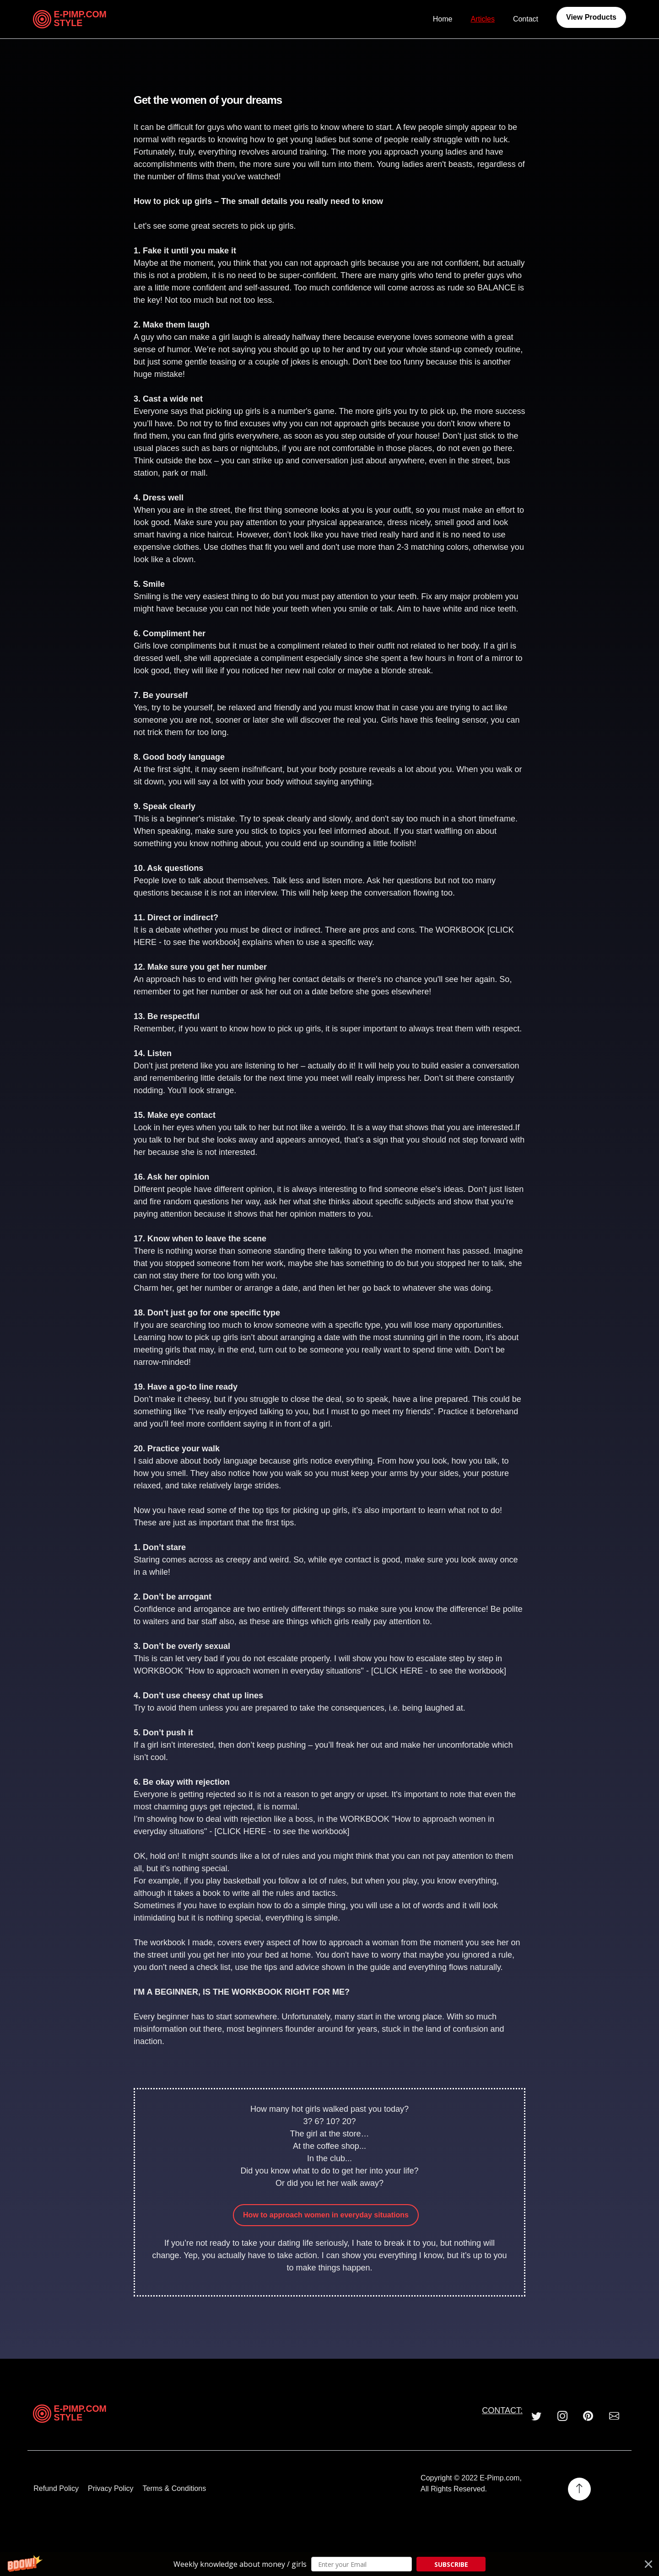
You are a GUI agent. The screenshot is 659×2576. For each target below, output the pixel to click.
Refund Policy (55, 2489)
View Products (591, 17)
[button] (329, 2564)
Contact (525, 19)
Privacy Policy (110, 2489)
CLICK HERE (398, 1670)
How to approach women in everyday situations (326, 2215)
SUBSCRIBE (451, 2564)
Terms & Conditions (173, 2489)
